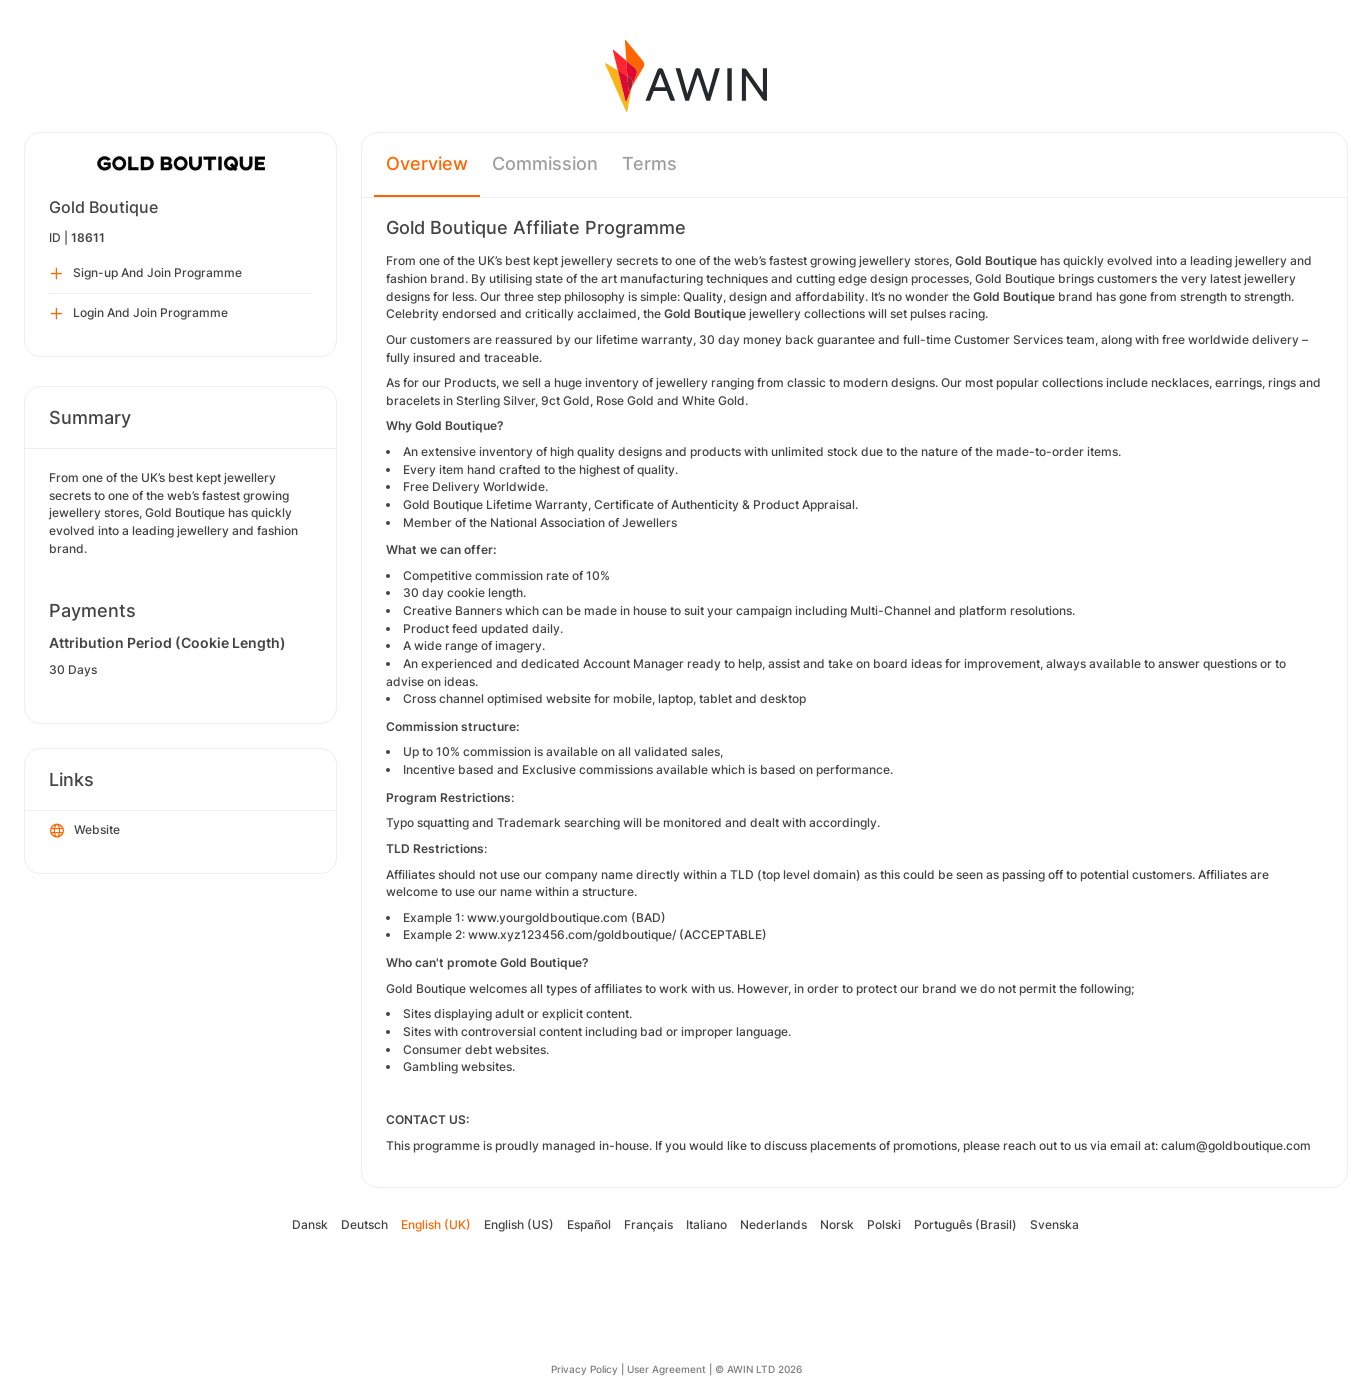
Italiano (706, 1224)
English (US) (519, 1224)
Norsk (837, 1224)
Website (85, 831)
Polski (884, 1224)
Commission (545, 163)
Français (648, 1224)
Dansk (310, 1224)
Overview (427, 163)
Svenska (1054, 1224)
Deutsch (364, 1224)
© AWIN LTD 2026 (758, 1369)
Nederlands (773, 1224)
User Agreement (666, 1369)
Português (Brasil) (965, 1224)
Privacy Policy (584, 1369)
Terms (649, 163)
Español (589, 1224)
